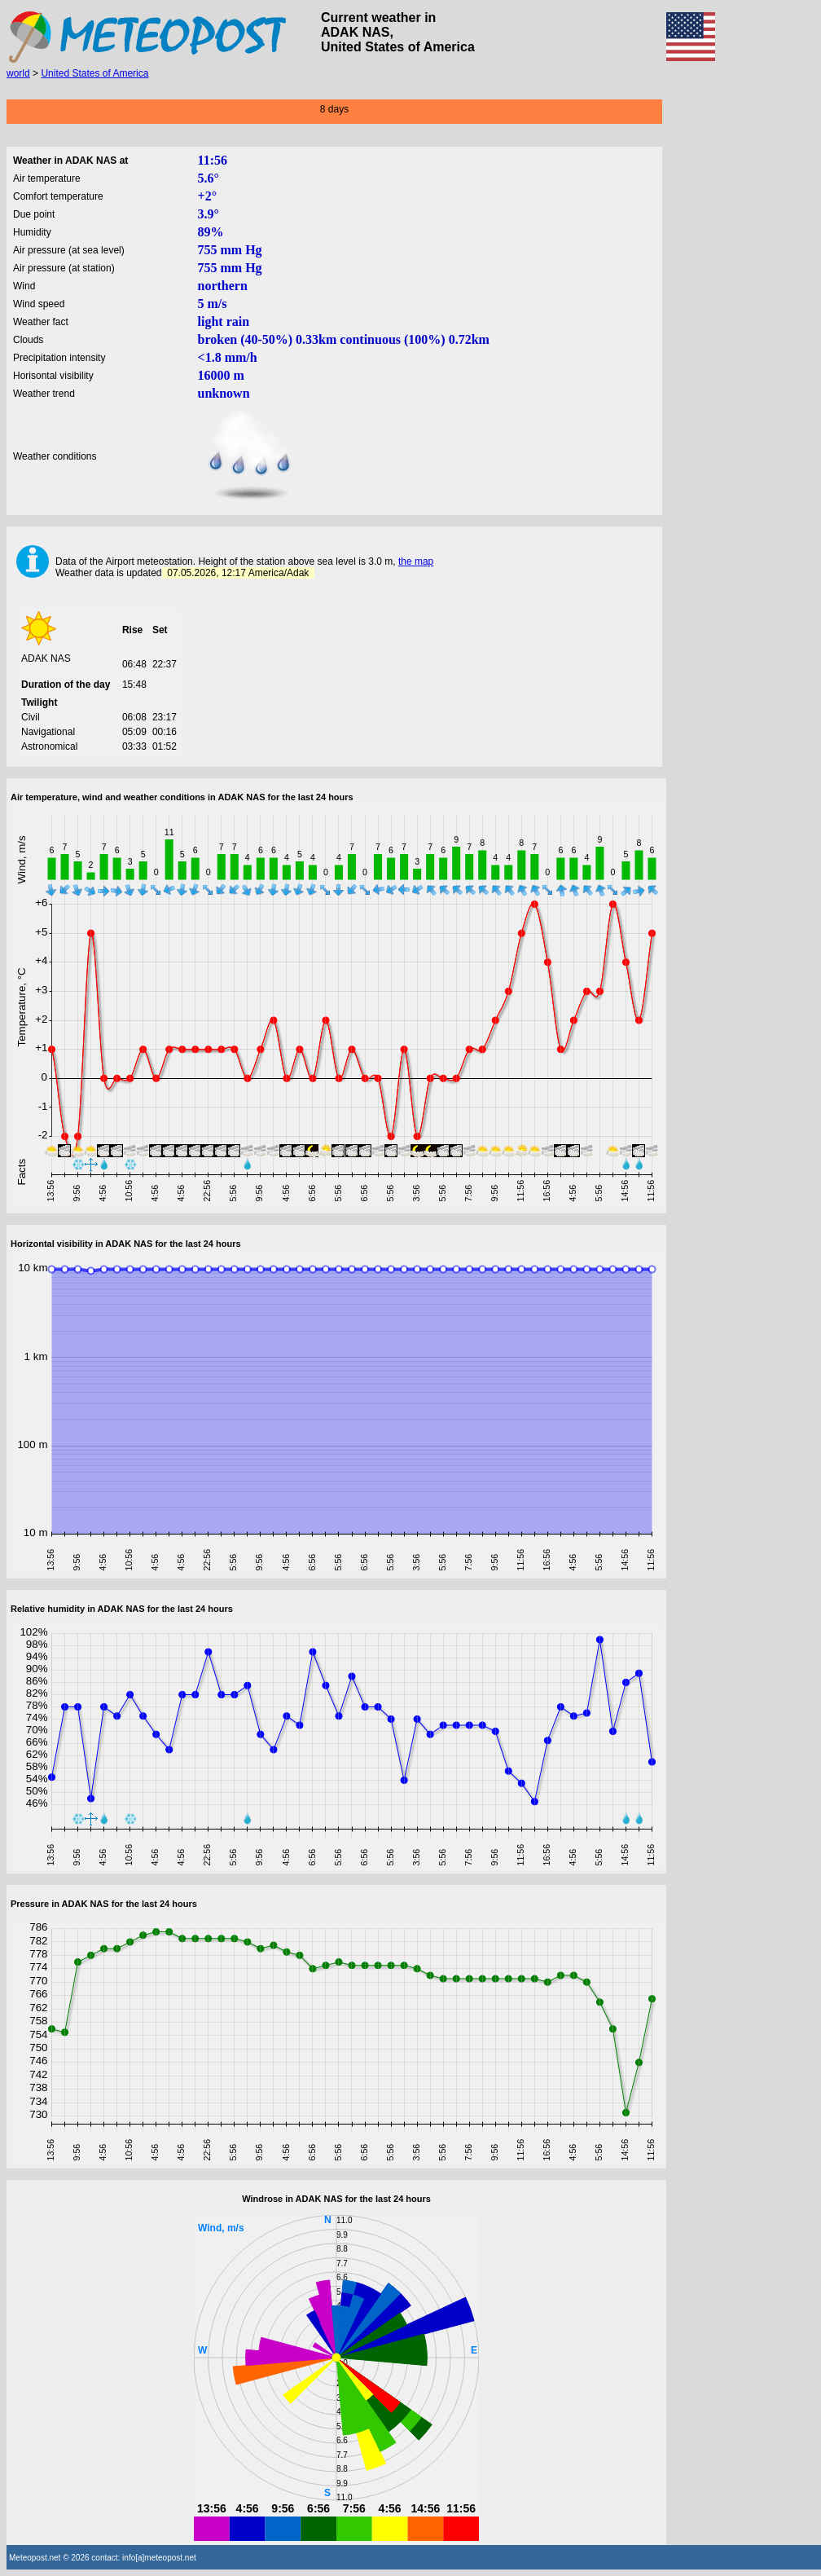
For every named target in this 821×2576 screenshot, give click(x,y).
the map (415, 561)
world (18, 73)
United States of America (94, 73)
